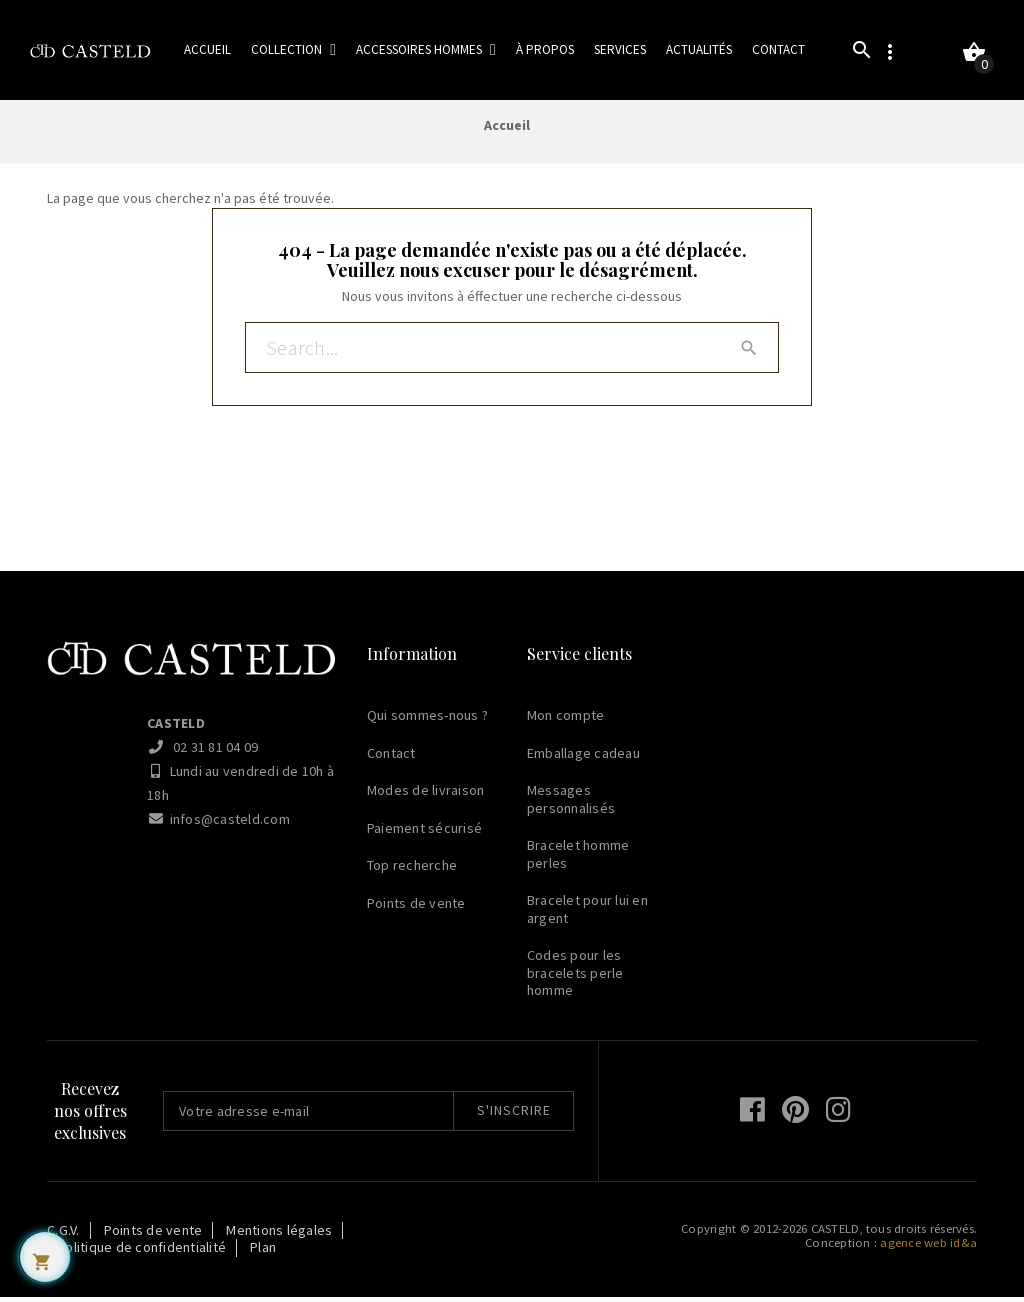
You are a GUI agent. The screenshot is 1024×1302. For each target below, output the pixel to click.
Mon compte (566, 721)
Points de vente (416, 908)
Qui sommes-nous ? (427, 721)
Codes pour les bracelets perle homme (575, 978)
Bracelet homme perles (578, 860)
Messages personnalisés (571, 805)
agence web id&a (928, 1247)
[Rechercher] (512, 355)
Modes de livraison (426, 796)
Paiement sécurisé (424, 833)
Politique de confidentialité (141, 1253)
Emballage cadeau (583, 758)
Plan (263, 1253)
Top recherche (412, 871)
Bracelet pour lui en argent (587, 915)
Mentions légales (279, 1235)
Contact (391, 758)
